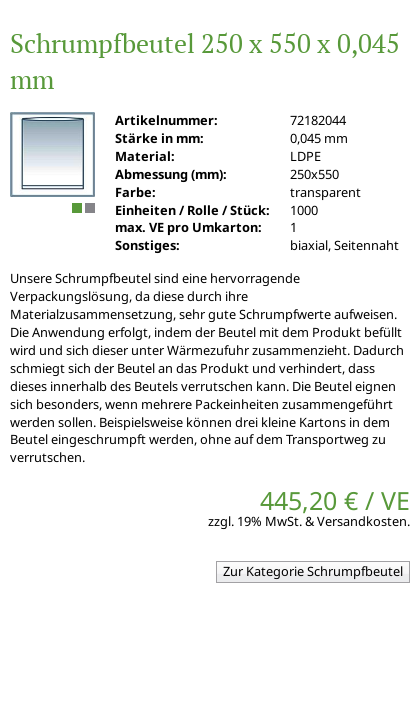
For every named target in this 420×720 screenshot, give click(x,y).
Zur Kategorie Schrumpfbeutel (313, 571)
